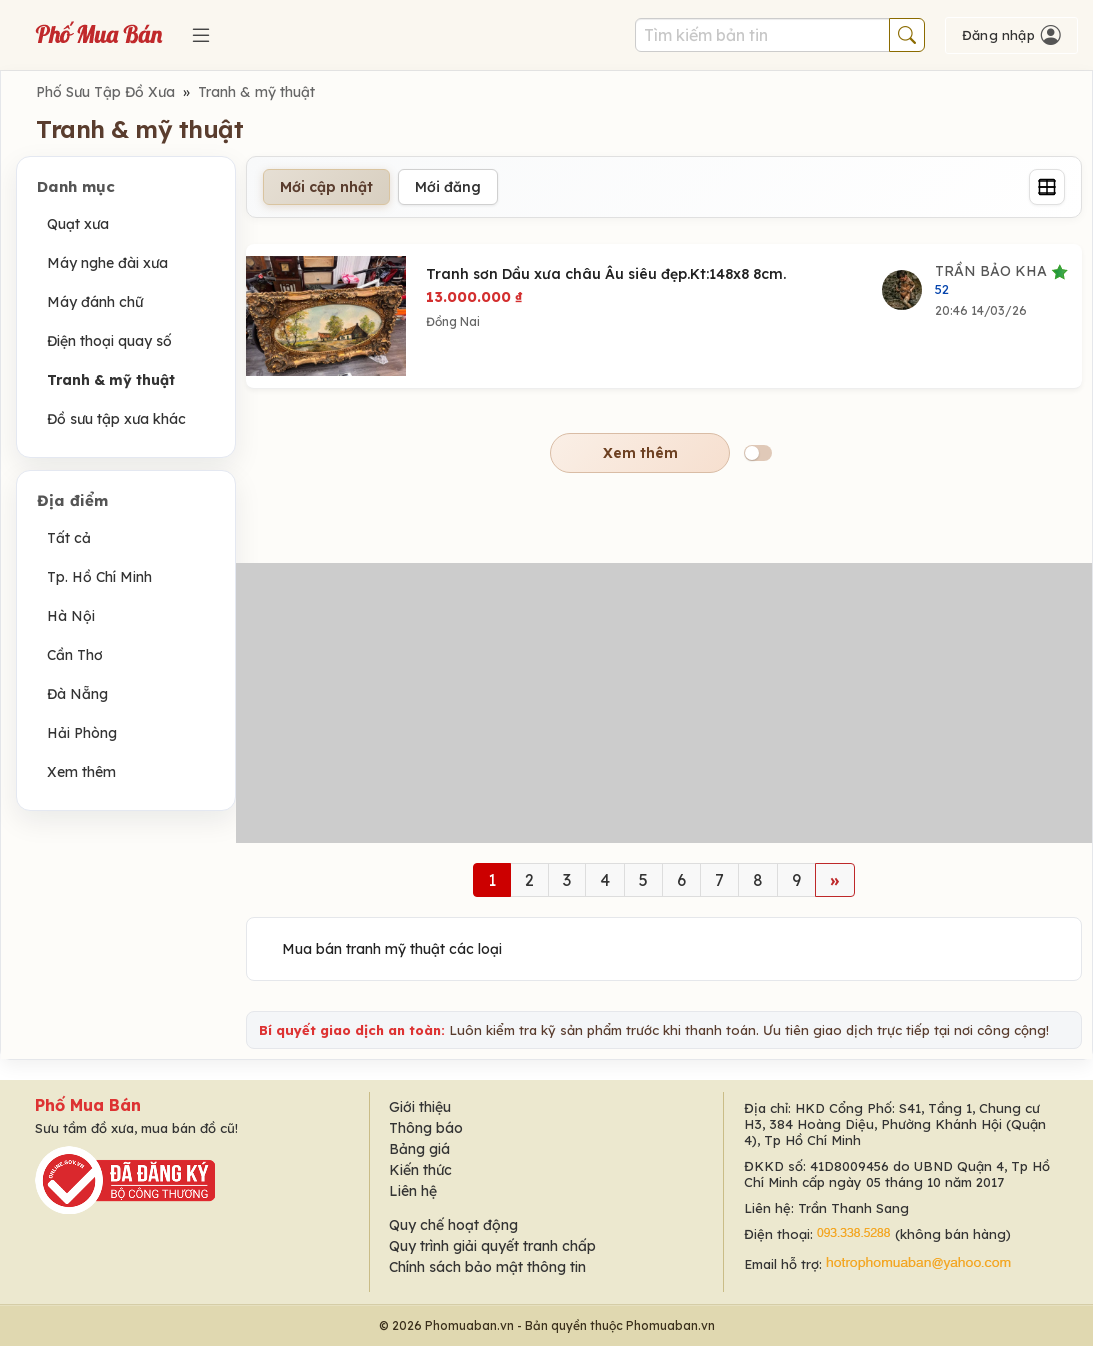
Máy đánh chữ (95, 302)
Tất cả (69, 538)
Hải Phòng (82, 733)
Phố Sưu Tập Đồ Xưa (105, 92)
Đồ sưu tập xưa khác (116, 419)
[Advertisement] (664, 703)
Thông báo (426, 1128)
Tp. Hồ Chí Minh (99, 577)
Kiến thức (420, 1170)
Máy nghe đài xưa (107, 263)
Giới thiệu (420, 1107)
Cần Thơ (75, 655)
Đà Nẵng (77, 694)
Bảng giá (419, 1149)
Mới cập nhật (326, 187)
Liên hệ (413, 1191)
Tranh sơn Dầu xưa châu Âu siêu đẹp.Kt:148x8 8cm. (606, 274)
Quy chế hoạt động (453, 1225)
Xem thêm (81, 772)
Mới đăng (448, 187)
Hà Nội (71, 616)
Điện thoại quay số (109, 341)
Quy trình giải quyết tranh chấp (492, 1246)
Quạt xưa (78, 224)
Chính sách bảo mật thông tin (487, 1267)
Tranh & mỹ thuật (256, 92)
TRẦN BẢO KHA (1001, 279)
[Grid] (1047, 187)
